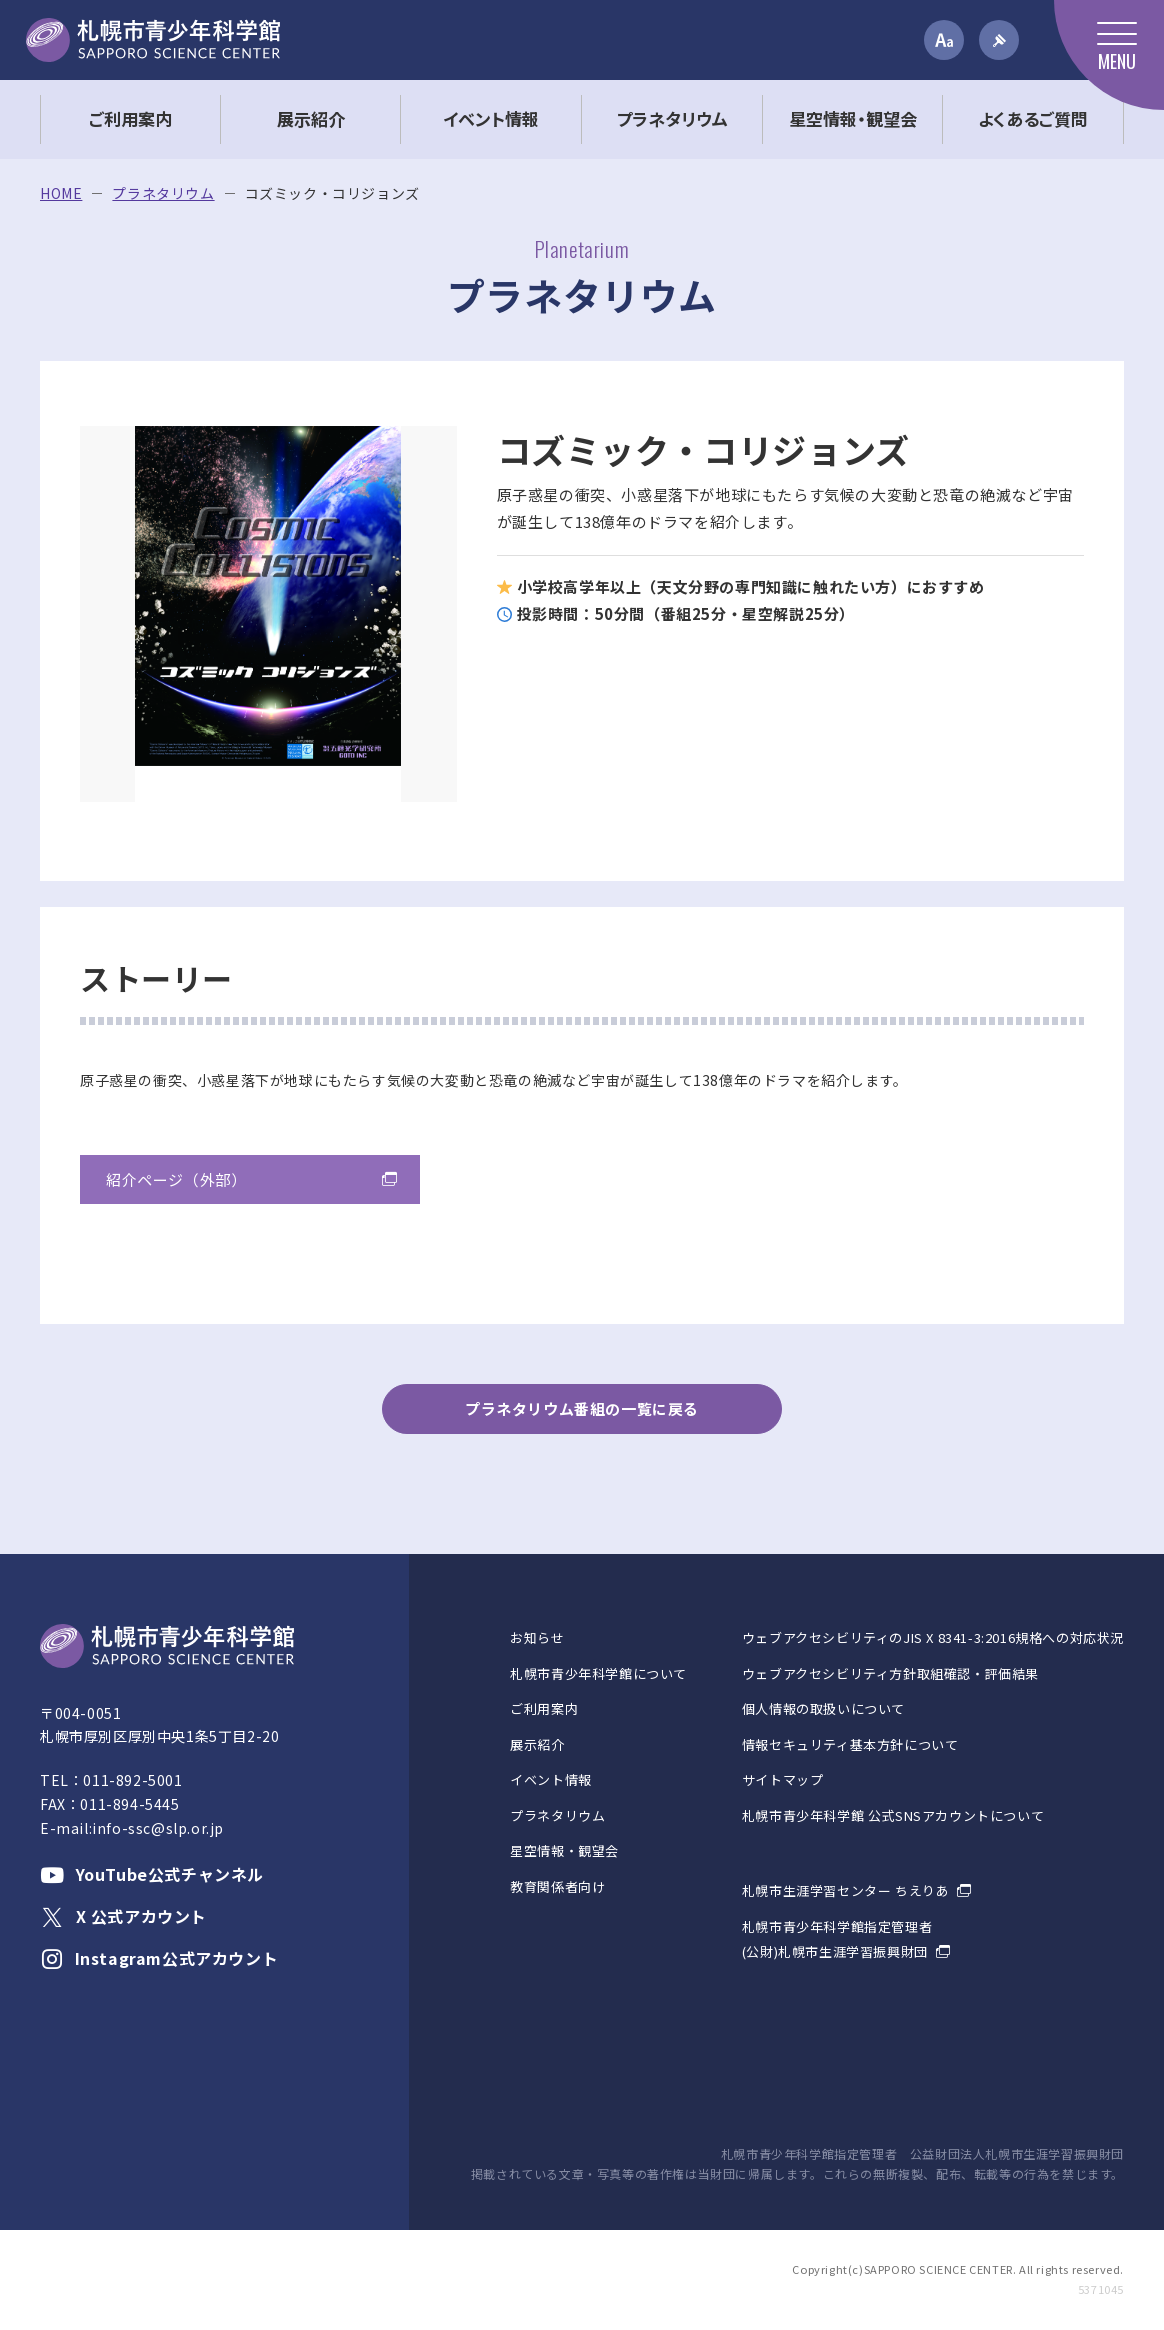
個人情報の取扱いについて (823, 1708)
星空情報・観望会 (564, 1850)
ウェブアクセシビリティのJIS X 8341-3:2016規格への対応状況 (933, 1637)
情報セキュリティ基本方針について (850, 1744)
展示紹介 (537, 1744)
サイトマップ (783, 1779)
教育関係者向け (557, 1886)
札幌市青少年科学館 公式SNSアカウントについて (893, 1815)
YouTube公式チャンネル (152, 1874)
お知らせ (537, 1637)
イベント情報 (551, 1779)
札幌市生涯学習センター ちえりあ (846, 1890)
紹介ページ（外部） (176, 1179)
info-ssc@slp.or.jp (158, 1828)
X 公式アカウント (123, 1916)
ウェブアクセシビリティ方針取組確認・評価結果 (890, 1673)
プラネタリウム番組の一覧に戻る (582, 1408)
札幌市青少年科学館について (598, 1673)
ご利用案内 (544, 1708)
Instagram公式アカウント (159, 1958)
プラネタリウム (163, 193)
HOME (61, 193)
